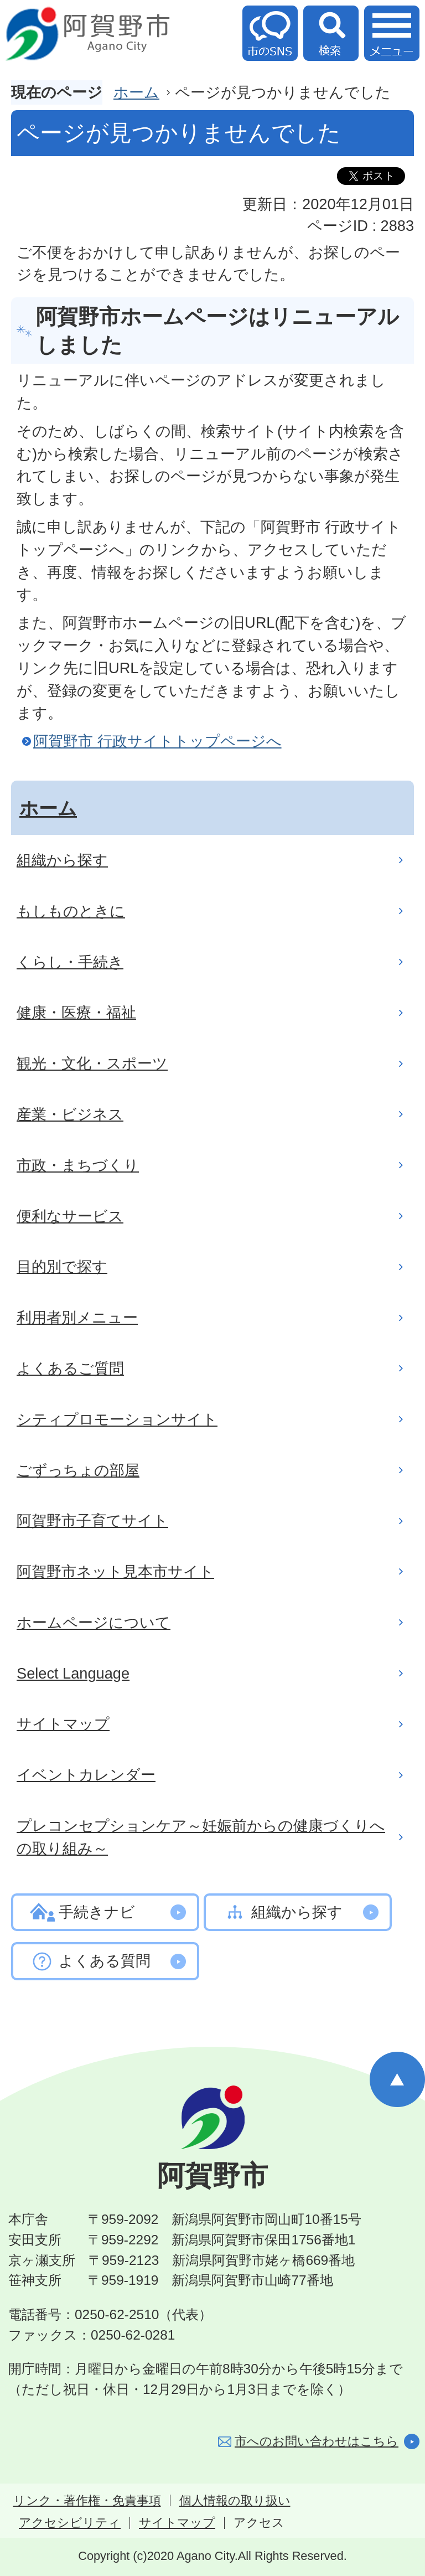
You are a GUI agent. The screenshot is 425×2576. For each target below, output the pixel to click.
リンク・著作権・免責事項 (87, 2501)
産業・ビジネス (70, 1114)
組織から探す (62, 860)
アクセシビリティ (70, 2523)
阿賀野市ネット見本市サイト (115, 1571)
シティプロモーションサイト (117, 1419)
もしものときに (71, 911)
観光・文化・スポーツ (92, 1063)
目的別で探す (62, 1266)
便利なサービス (70, 1216)
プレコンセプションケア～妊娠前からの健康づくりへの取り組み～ (201, 1837)
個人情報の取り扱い (235, 2501)
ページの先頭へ (397, 2079)
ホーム (136, 92)
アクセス (259, 2523)
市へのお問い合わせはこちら (316, 2441)
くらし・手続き (70, 961)
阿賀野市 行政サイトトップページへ (157, 741)
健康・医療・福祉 (76, 1012)
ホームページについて (93, 1622)
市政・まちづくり (78, 1165)
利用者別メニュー (77, 1317)
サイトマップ (63, 1723)
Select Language (73, 1673)
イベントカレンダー (86, 1774)
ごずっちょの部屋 (78, 1470)
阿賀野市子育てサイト (92, 1520)
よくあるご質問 (70, 1368)
